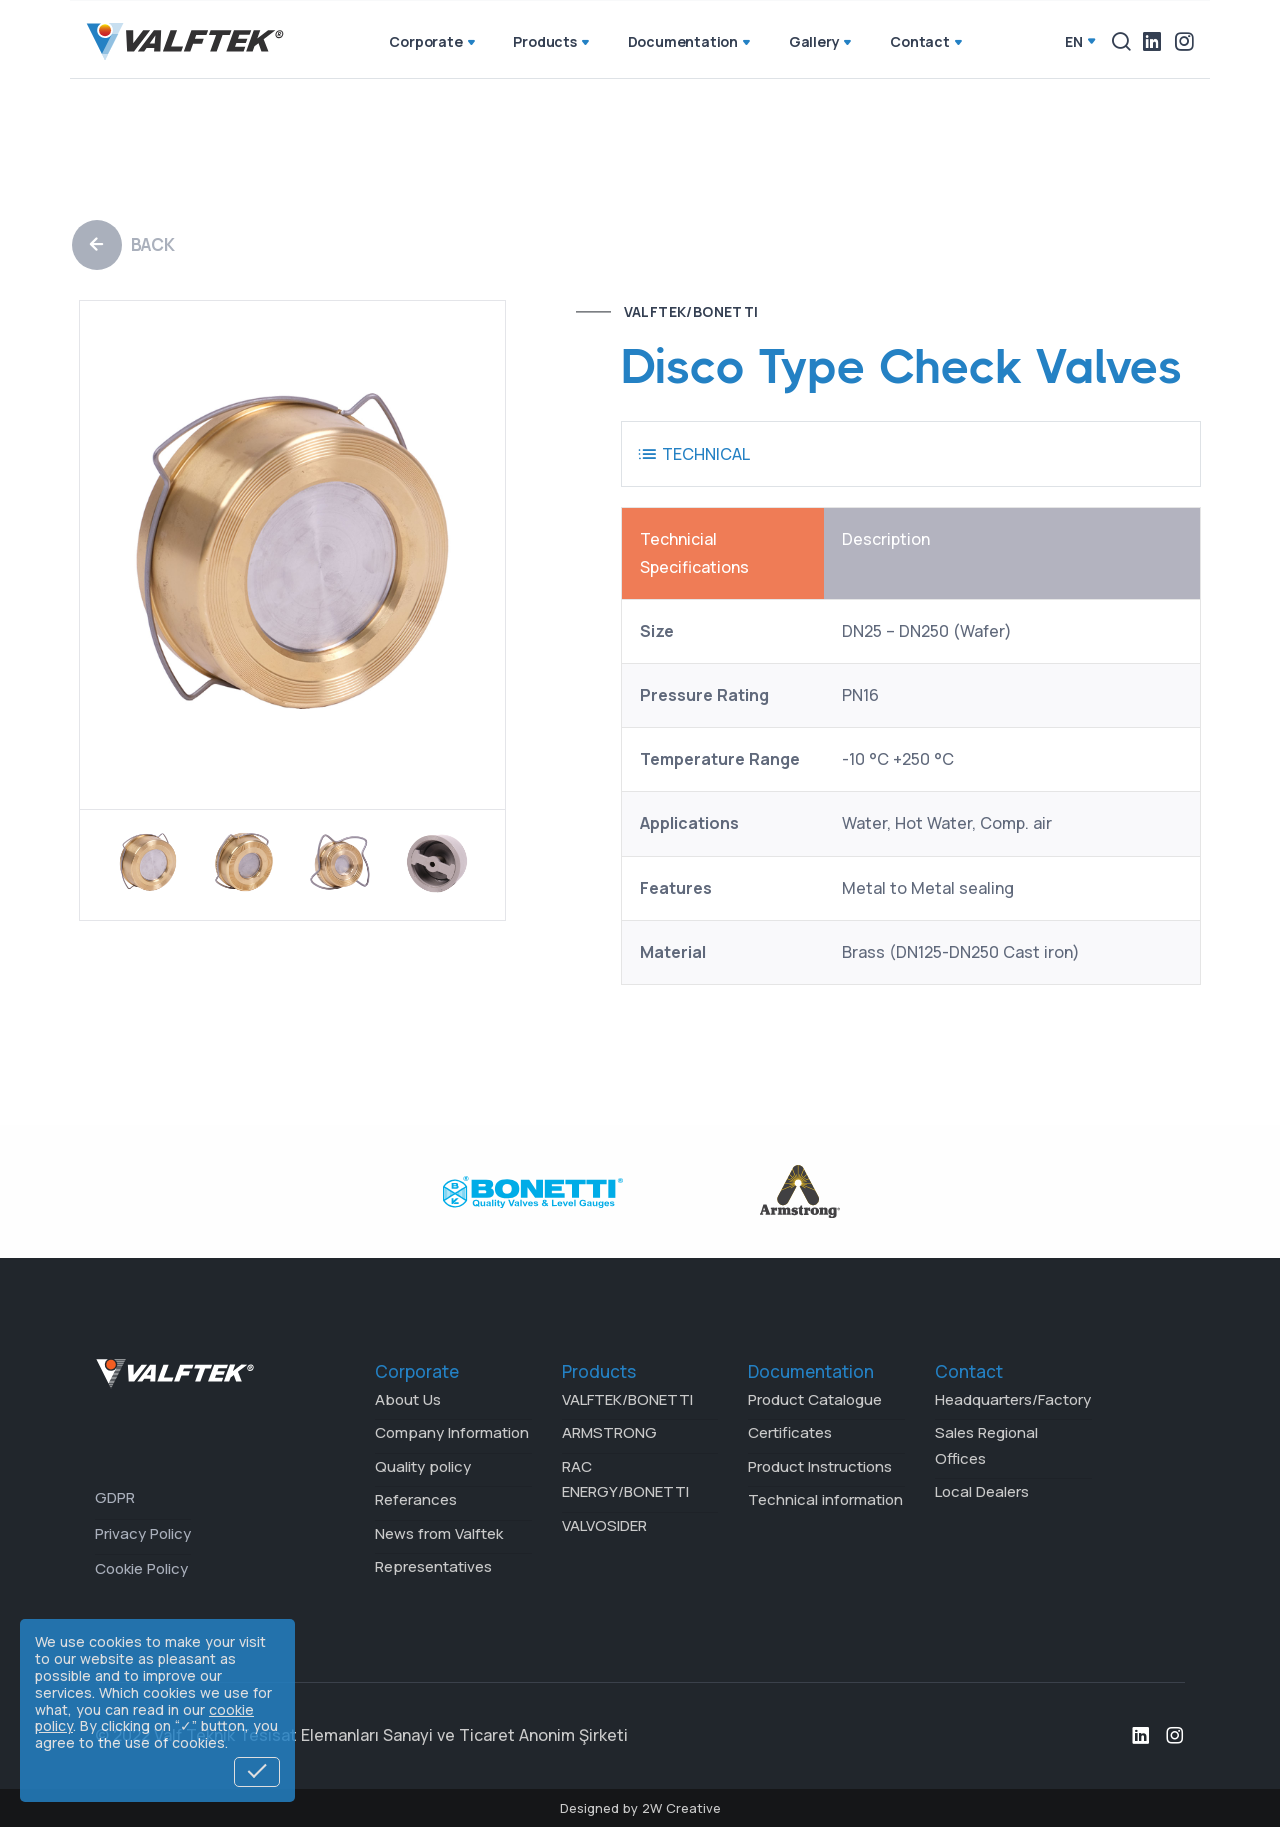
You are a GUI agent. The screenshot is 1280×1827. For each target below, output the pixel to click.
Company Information (452, 1432)
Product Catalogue (815, 1399)
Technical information (825, 1499)
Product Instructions (820, 1466)
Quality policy (423, 1466)
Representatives (433, 1566)
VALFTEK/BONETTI (691, 311)
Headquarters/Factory (1013, 1399)
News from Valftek (439, 1533)
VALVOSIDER (604, 1525)
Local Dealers (982, 1491)
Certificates (790, 1432)
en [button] (1074, 41)
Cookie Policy (141, 1568)
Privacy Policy (143, 1533)
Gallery (822, 43)
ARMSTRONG (609, 1432)
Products (552, 43)
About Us (408, 1399)
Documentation (691, 43)
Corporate (433, 43)
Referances (416, 1499)
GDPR (115, 1497)
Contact (927, 43)
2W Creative (681, 1808)
